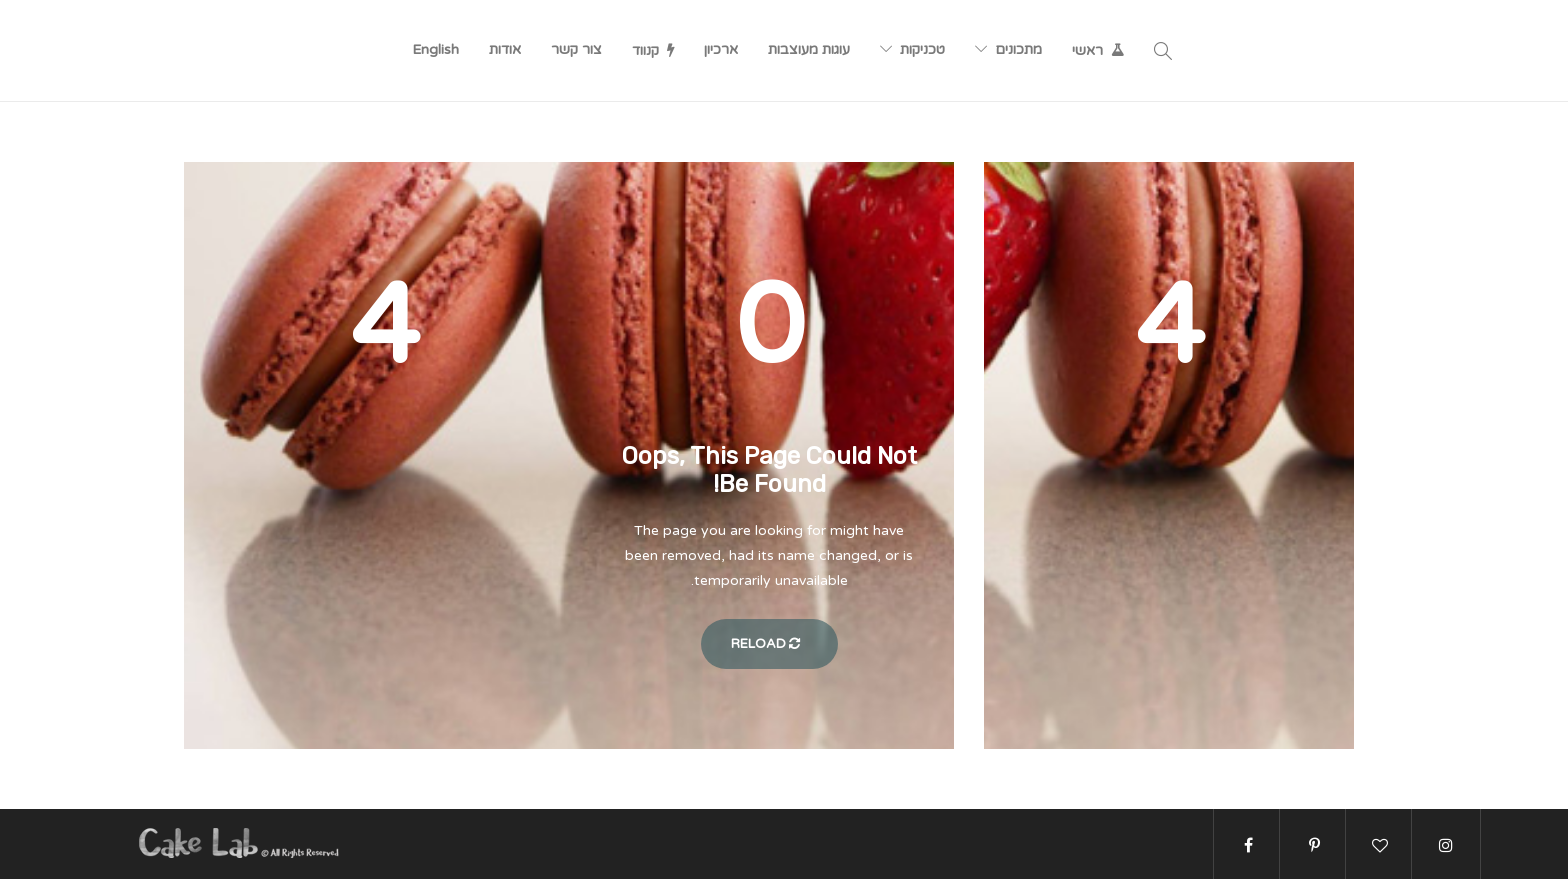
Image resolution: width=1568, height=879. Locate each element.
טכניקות (922, 49)
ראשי (1087, 50)
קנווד (645, 50)
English (435, 49)
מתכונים (1018, 49)
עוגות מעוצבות (809, 49)
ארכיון (721, 49)
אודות (505, 49)
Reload (769, 644)
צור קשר (576, 49)
